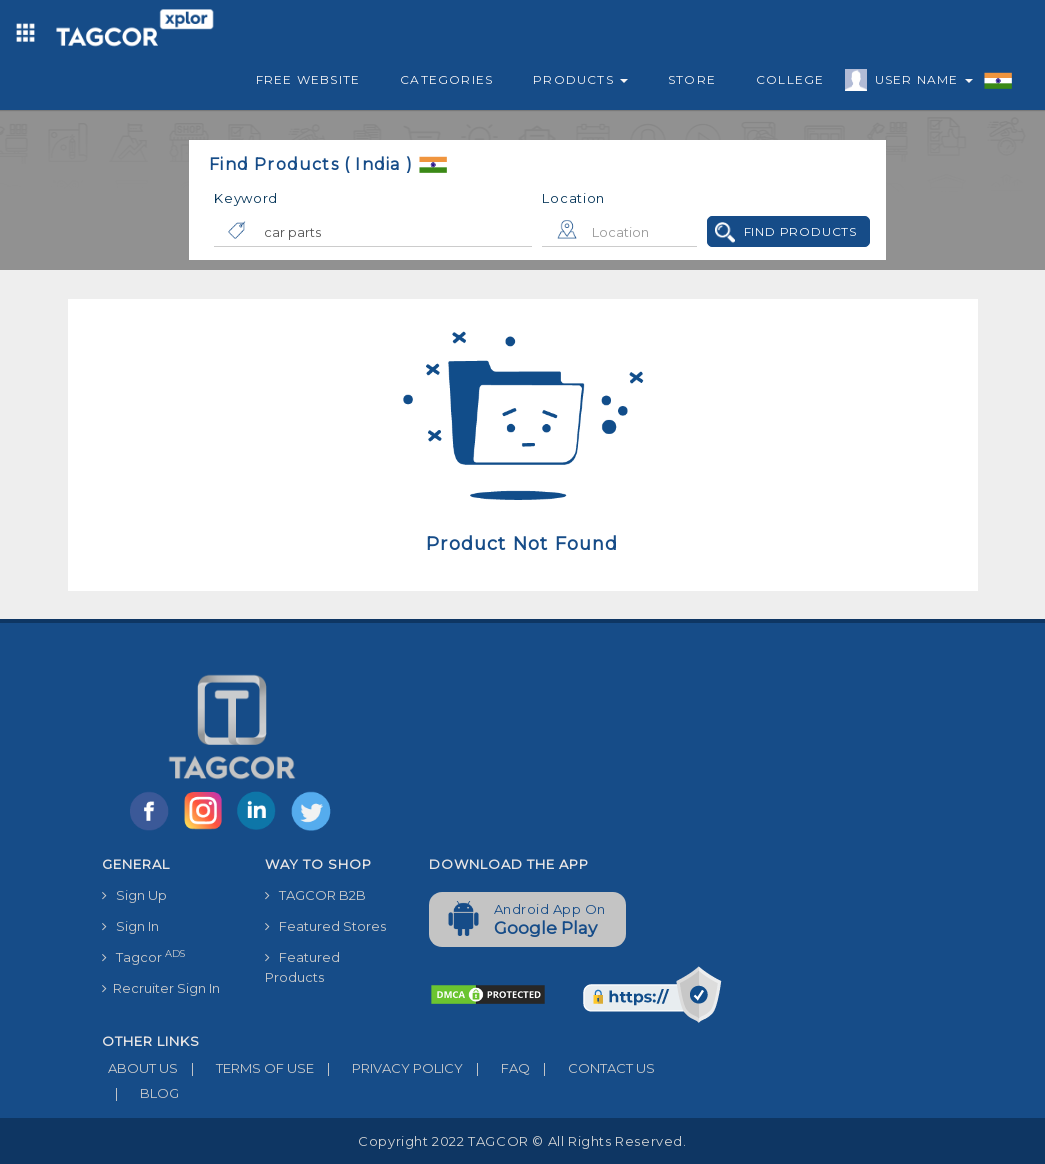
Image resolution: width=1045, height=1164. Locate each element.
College (790, 79)
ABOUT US (140, 1068)
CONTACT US (592, 1068)
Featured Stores (325, 926)
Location (573, 198)
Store (692, 79)
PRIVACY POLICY (388, 1068)
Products (580, 79)
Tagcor (143, 956)
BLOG (140, 1093)
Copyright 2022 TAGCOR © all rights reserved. (522, 1141)
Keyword (246, 198)
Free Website (308, 79)
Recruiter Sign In (161, 988)
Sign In (130, 926)
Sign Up (134, 895)
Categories (446, 79)
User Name (919, 83)
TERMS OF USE (246, 1068)
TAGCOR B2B (315, 895)
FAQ (496, 1068)
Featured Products (302, 967)
